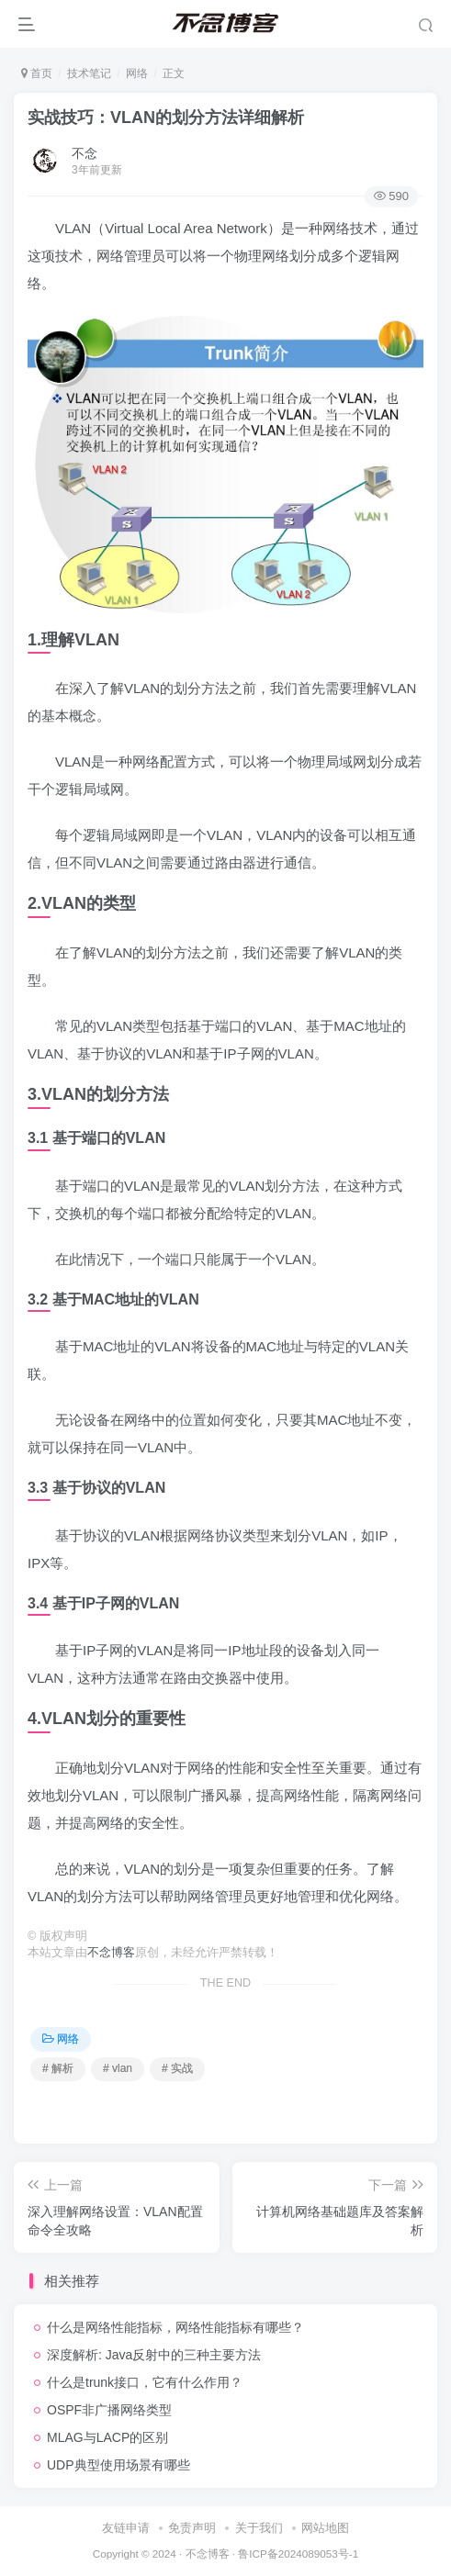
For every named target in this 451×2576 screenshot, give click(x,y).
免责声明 (192, 2528)
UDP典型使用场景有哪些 (118, 2465)
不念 (84, 153)
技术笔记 (89, 73)
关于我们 (259, 2528)
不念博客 (111, 1952)
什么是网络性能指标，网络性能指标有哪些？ (175, 2327)
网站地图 (325, 2528)
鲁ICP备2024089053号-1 (298, 2553)
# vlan (117, 2068)
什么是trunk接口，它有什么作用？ (144, 2382)
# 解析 (57, 2068)
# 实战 (177, 2068)
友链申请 (126, 2528)
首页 (36, 73)
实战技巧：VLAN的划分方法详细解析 (166, 117)
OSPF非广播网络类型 (109, 2409)
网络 (137, 73)
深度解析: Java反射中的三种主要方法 (154, 2354)
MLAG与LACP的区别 (107, 2437)
